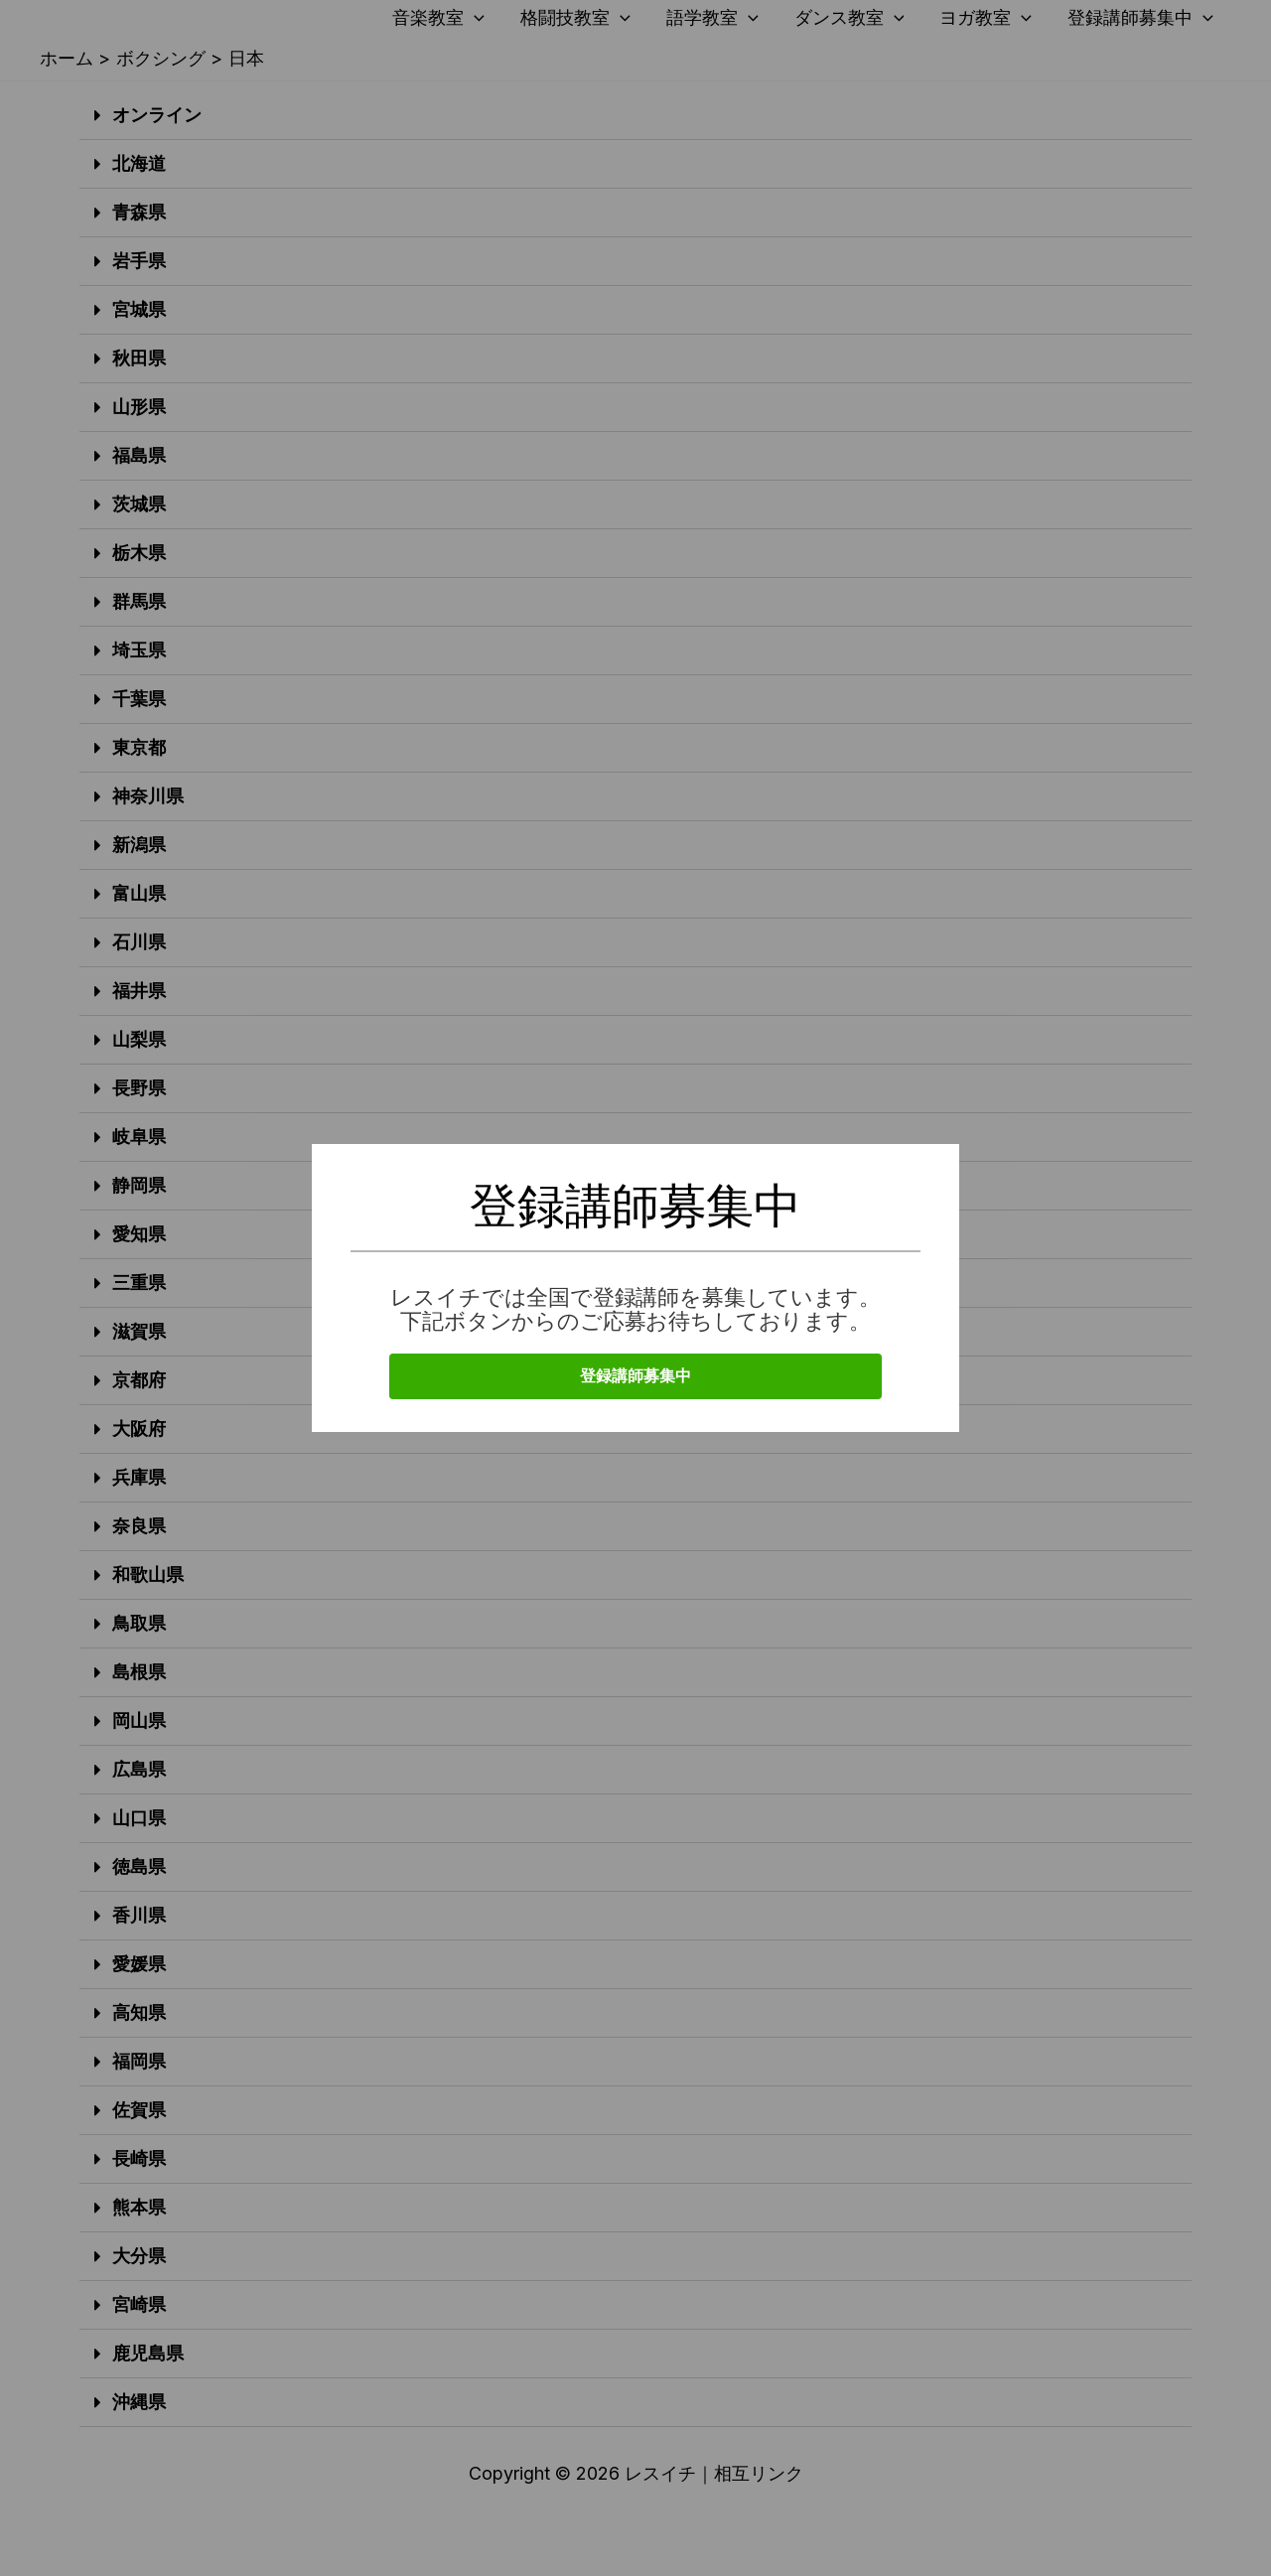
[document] (635, 1288)
